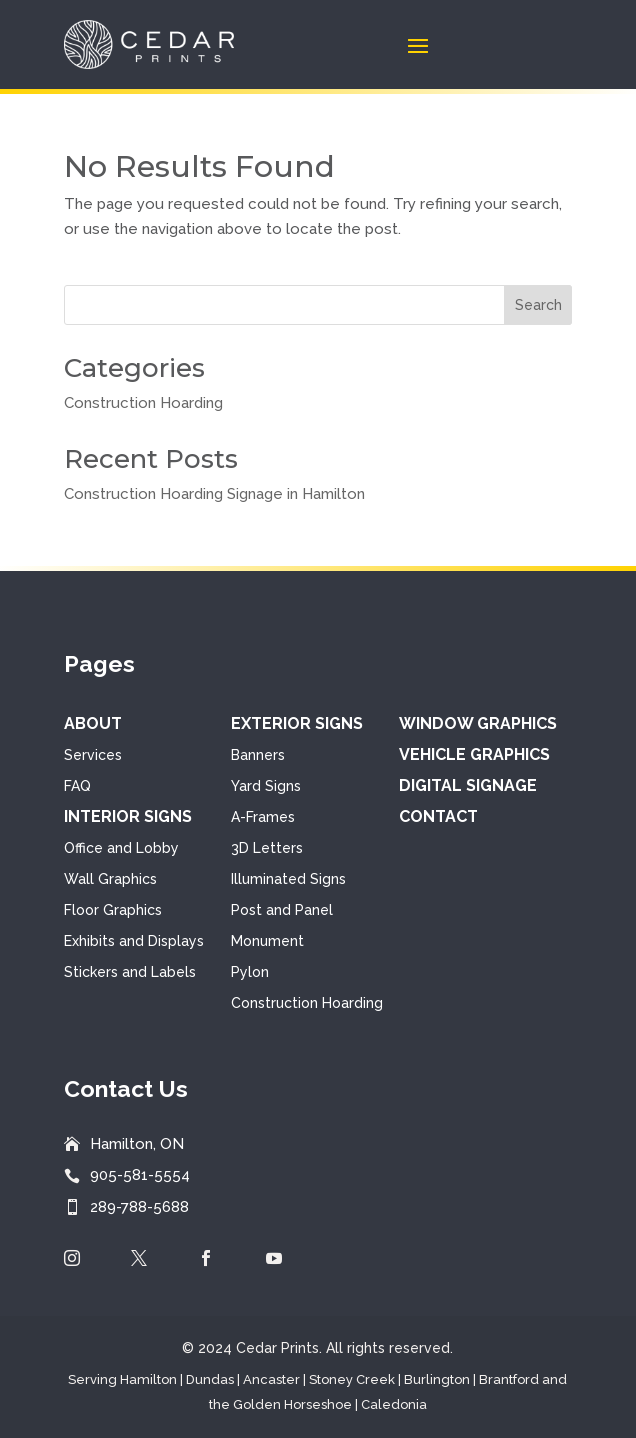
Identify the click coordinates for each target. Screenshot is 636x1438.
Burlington (437, 1379)
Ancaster (271, 1379)
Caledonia (394, 1404)
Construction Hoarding (143, 403)
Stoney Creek (352, 1379)
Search (538, 305)
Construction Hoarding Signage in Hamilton (214, 494)
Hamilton (148, 1379)
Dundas (210, 1379)
